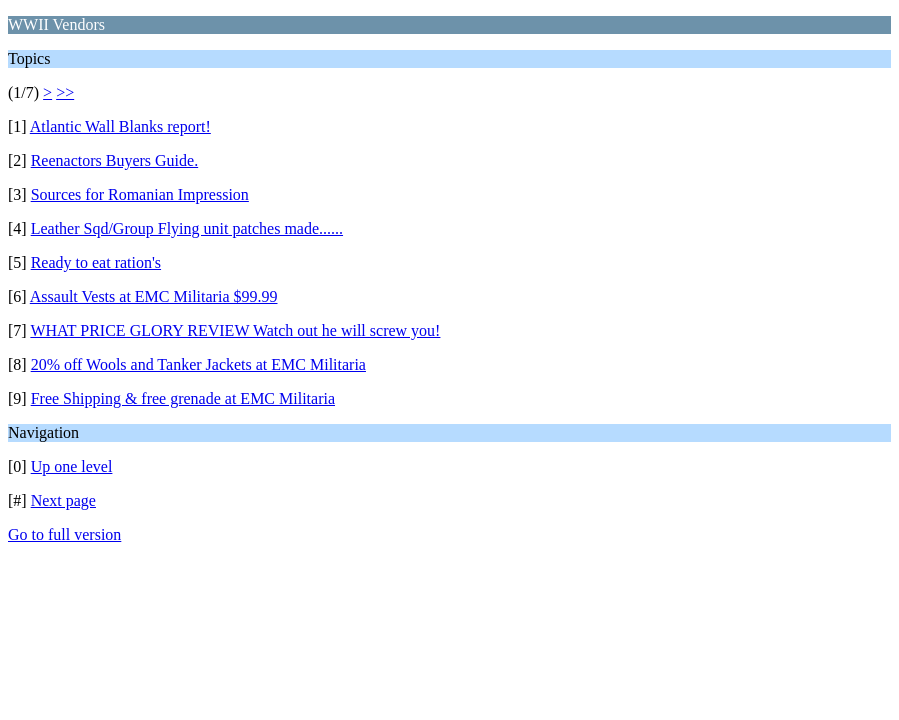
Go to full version (64, 534)
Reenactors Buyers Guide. (115, 160)
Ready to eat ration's (96, 262)
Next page (63, 500)
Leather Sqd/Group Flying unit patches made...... (187, 228)
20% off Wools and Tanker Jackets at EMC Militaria (198, 364)
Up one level (72, 466)
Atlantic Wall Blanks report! (120, 126)
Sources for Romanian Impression (140, 194)
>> (65, 92)
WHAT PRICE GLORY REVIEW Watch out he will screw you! (235, 330)
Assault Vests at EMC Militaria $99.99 (154, 296)
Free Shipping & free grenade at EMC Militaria (183, 398)
